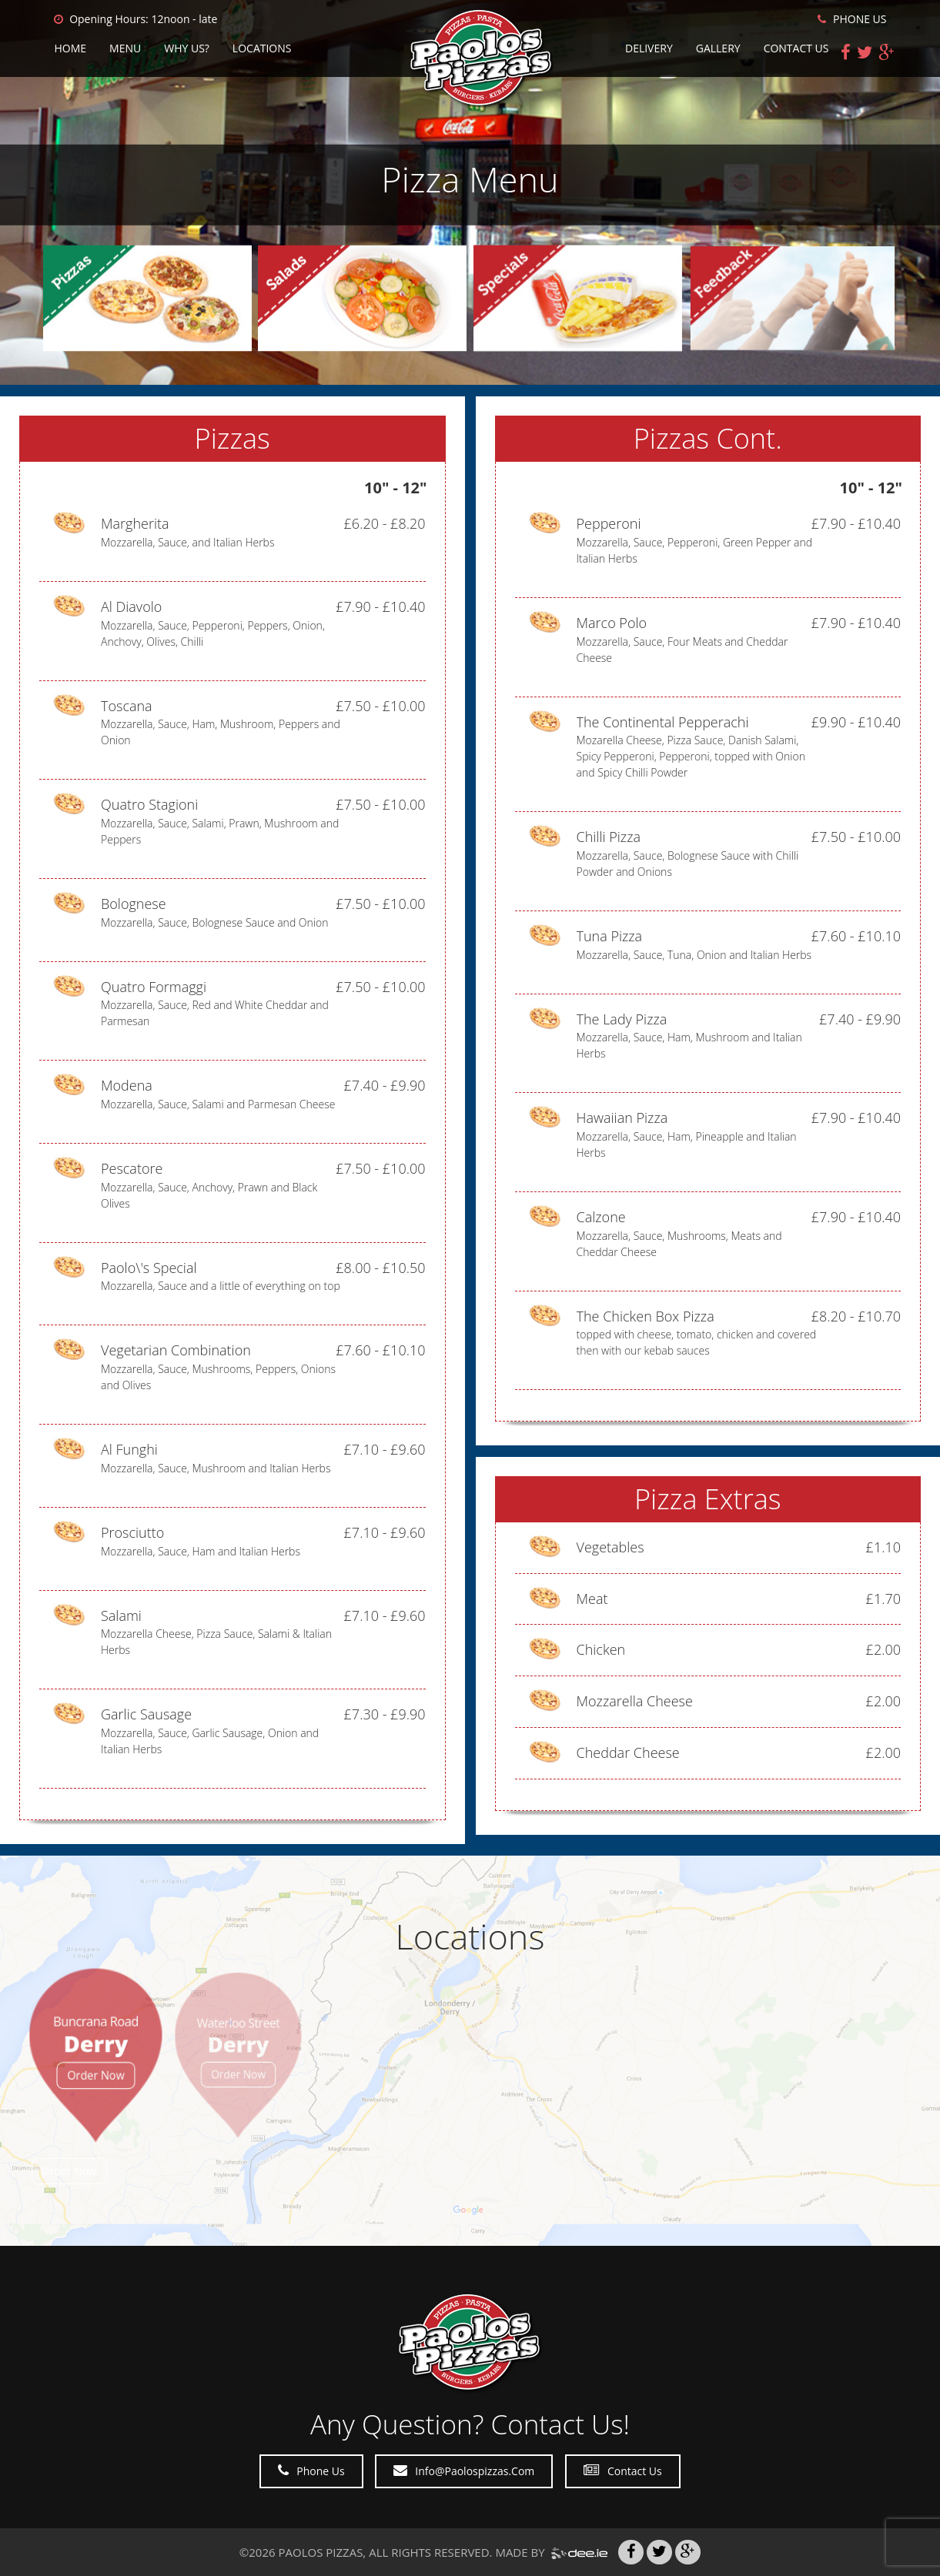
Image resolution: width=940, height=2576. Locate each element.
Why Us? (186, 48)
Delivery (649, 48)
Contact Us (796, 48)
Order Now (69, 2170)
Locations (262, 48)
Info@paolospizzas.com (463, 2471)
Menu (125, 48)
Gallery (718, 48)
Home (71, 48)
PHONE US (852, 19)
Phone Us (311, 2471)
